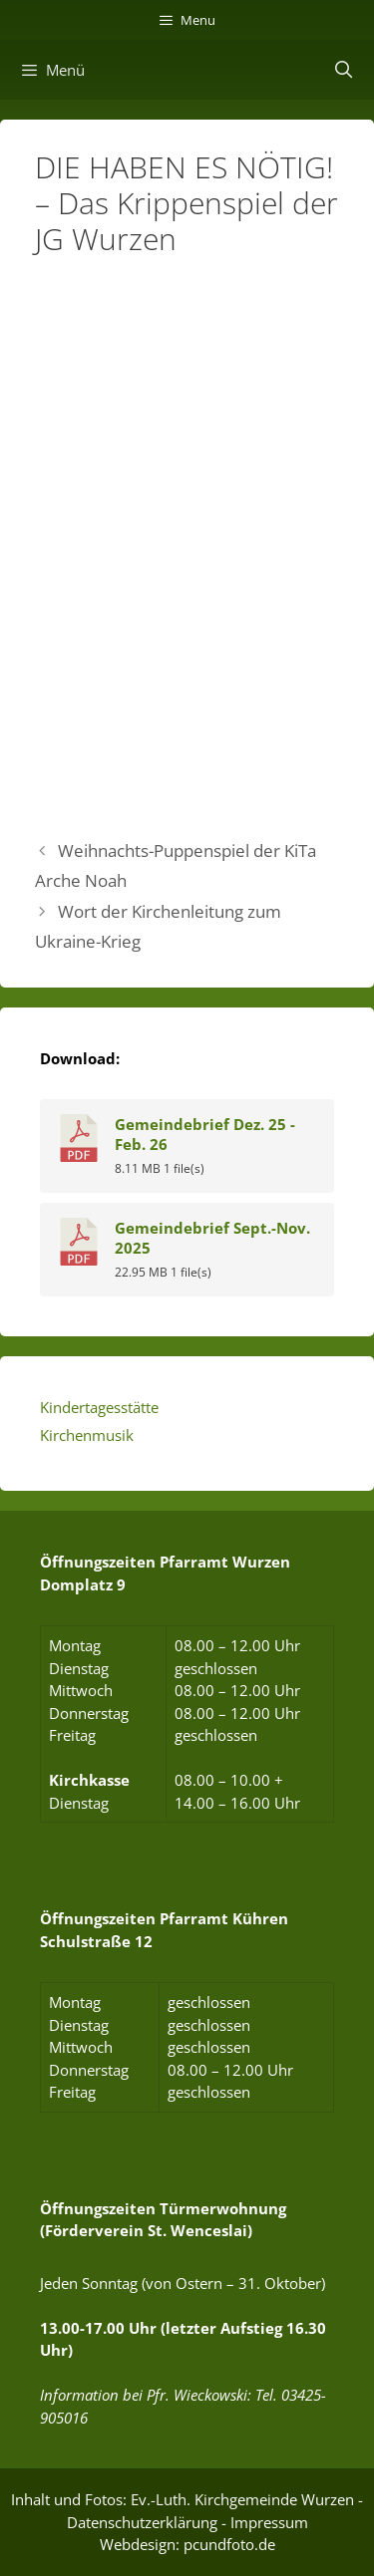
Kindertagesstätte (99, 1407)
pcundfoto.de (229, 2544)
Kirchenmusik (87, 1435)
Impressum (269, 2522)
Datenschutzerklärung (142, 2522)
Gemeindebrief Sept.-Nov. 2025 (212, 1238)
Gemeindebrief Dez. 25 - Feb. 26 (205, 1134)
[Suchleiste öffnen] (343, 70)
